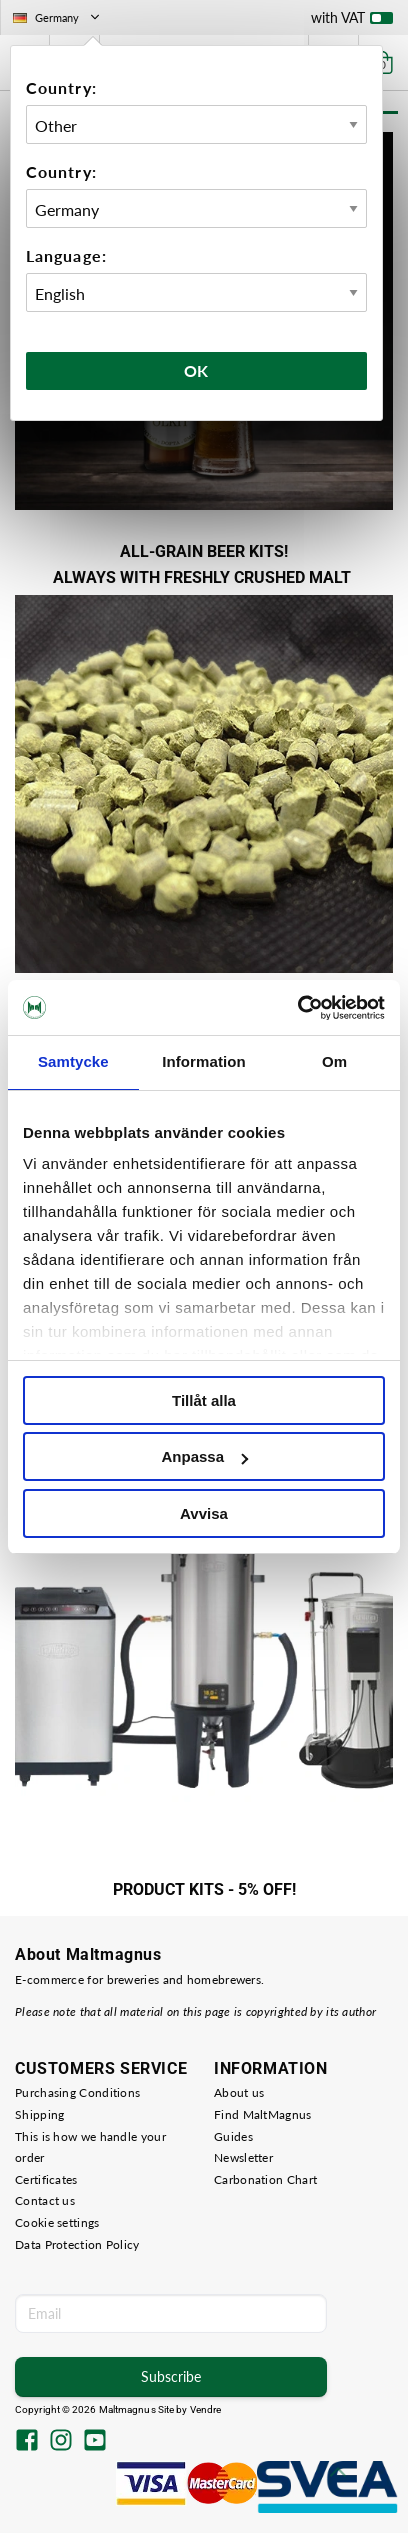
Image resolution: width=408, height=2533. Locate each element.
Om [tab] (334, 1061)
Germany (58, 17)
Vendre (206, 2409)
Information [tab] (204, 1061)
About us (239, 2092)
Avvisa (204, 1513)
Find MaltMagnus (263, 2114)
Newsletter (243, 2157)
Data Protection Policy (77, 2244)
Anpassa (204, 1456)
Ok (197, 370)
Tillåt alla (204, 1400)
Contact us (45, 2200)
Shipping (39, 2114)
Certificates (46, 2179)
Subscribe (171, 2376)
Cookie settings (57, 2222)
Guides (233, 2136)
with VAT (352, 22)
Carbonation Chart (265, 2179)
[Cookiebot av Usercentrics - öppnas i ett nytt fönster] (297, 1008)
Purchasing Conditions (77, 2092)
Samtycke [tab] (73, 1061)
